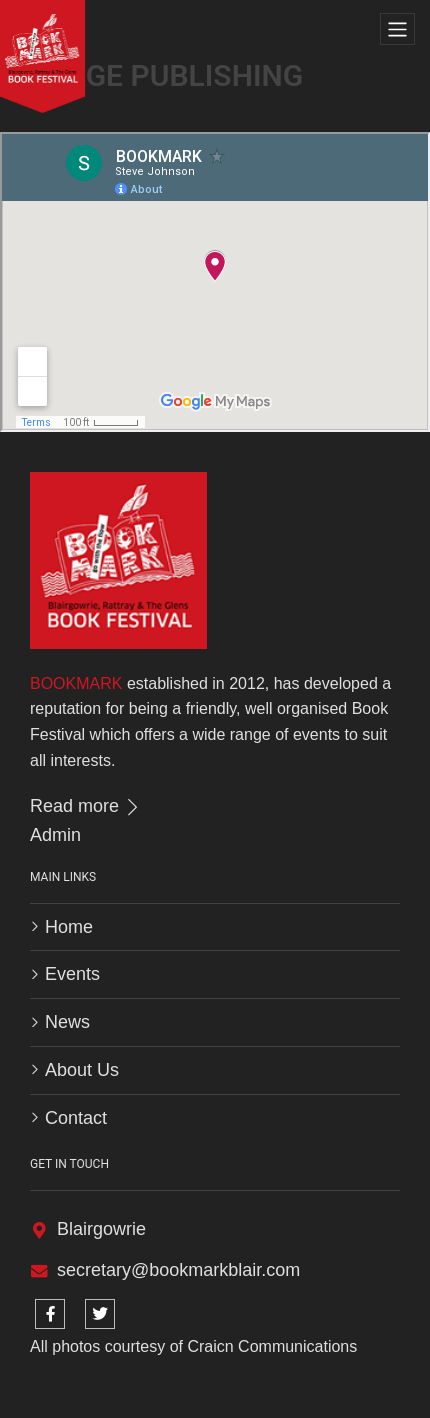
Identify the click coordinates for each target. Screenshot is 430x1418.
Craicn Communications (272, 1346)
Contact (76, 1118)
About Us (82, 1070)
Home (69, 927)
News (67, 1022)
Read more (86, 806)
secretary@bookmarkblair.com (178, 1270)
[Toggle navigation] (397, 29)
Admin (55, 835)
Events (72, 974)
